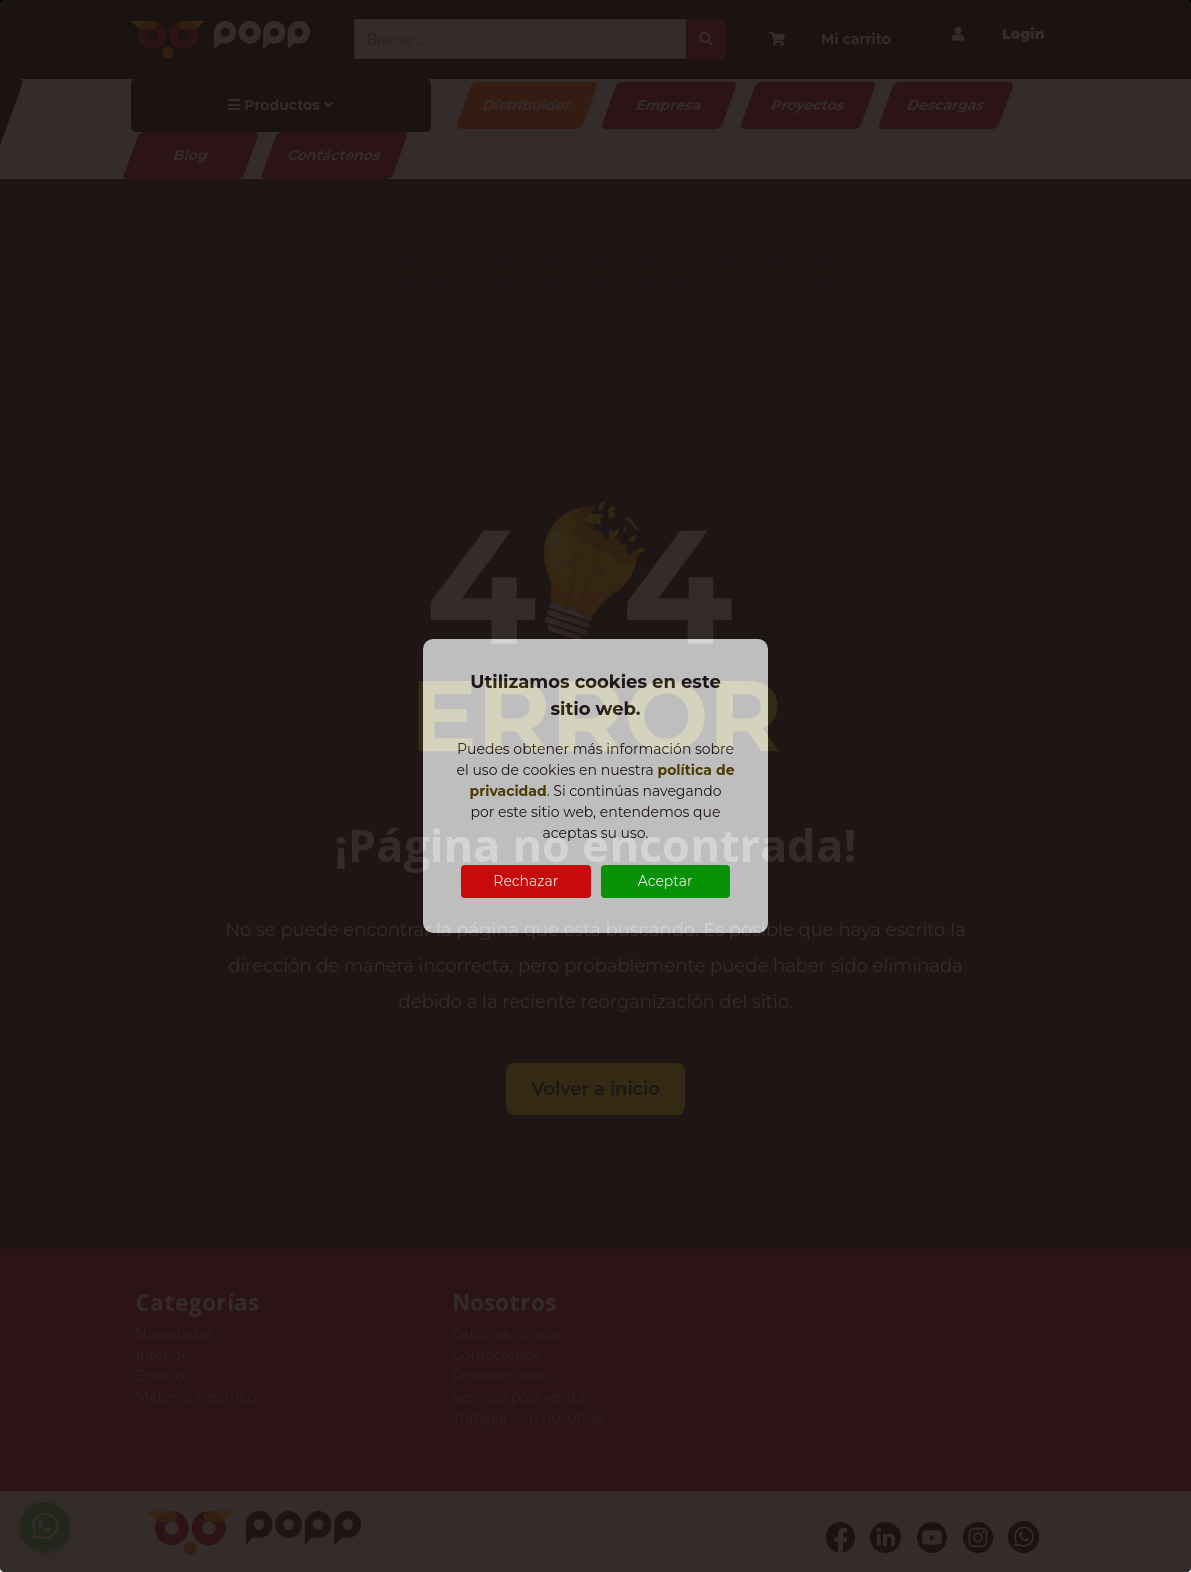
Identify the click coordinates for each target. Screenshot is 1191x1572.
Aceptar (665, 881)
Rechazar (525, 881)
